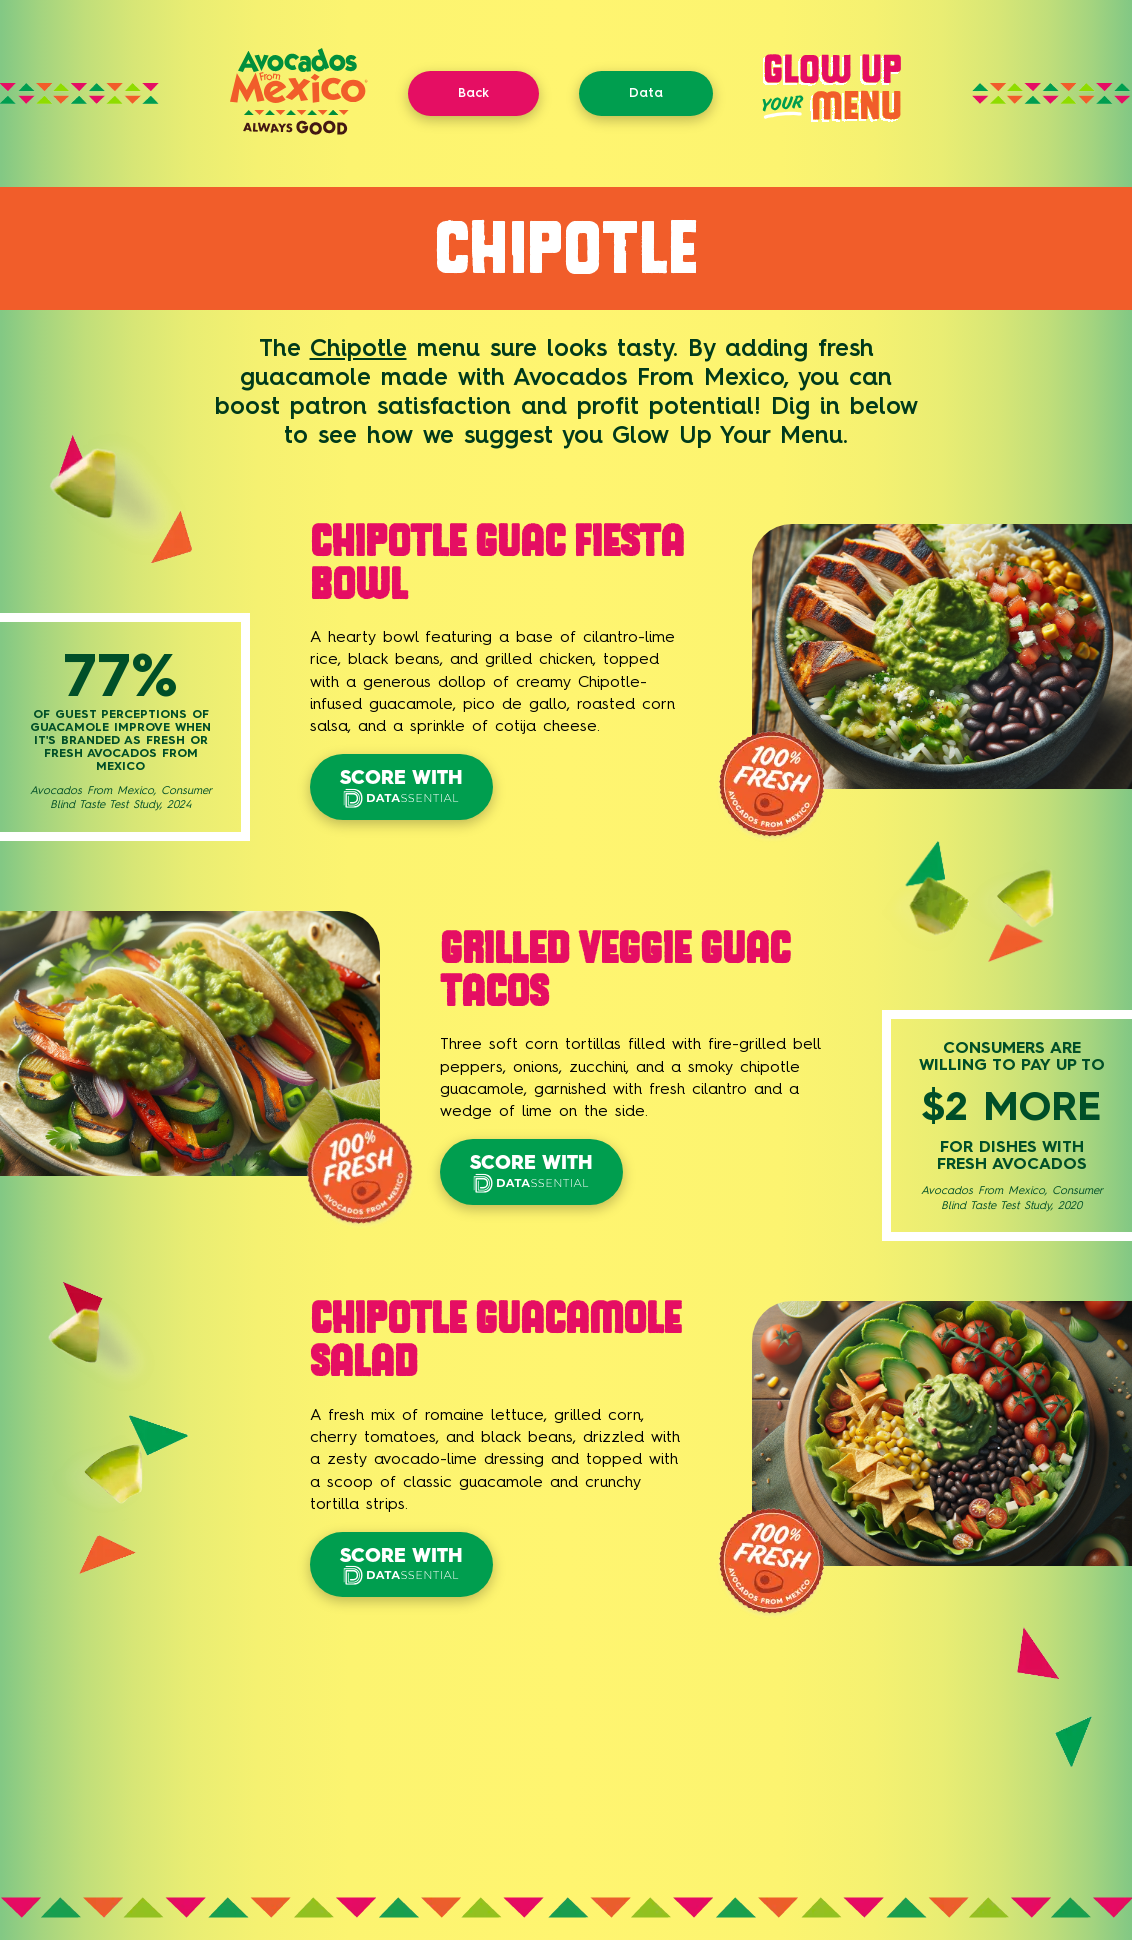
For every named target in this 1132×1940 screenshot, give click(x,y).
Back (473, 92)
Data (646, 92)
